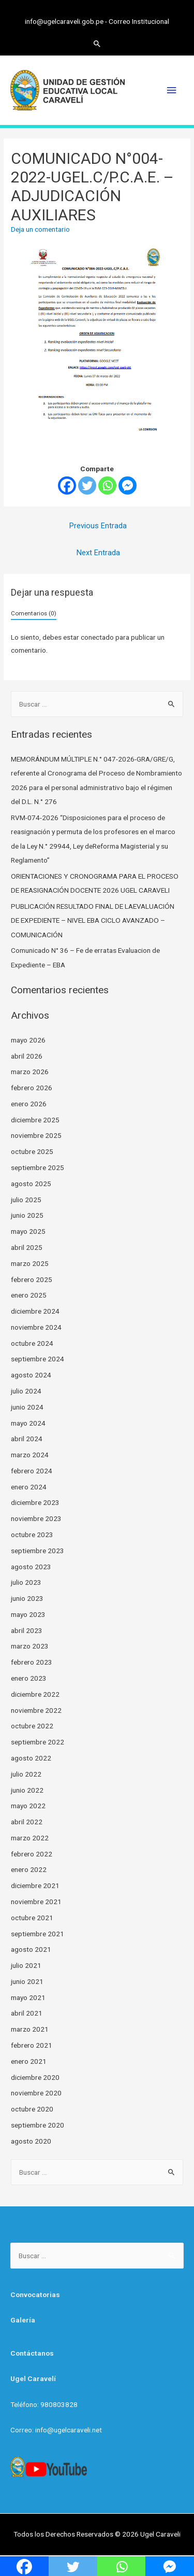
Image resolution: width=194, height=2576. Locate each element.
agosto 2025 (31, 1183)
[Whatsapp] (107, 485)
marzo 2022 (30, 1838)
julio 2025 (26, 1199)
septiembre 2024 (37, 1359)
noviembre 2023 (36, 1518)
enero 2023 (29, 1678)
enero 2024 (29, 1487)
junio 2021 (27, 1981)
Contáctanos (32, 2353)
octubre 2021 (32, 1917)
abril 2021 (26, 2013)
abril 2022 (26, 1822)
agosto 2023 (31, 1567)
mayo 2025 (28, 1231)
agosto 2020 (31, 2141)
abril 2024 (26, 1438)
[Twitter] (87, 485)
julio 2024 (26, 1391)
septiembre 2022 (37, 1742)
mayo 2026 (28, 1040)
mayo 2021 (28, 1997)
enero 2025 (29, 1295)
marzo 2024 (30, 1455)
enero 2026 (29, 1104)
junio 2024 (27, 1407)
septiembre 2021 (37, 1934)
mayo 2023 (28, 1614)
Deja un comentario (40, 229)
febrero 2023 (31, 1662)
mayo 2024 (28, 1423)
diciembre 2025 (35, 1120)
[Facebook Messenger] (127, 485)
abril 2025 (26, 1247)
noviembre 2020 (36, 2093)
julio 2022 (26, 1774)
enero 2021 (29, 2061)
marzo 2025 (30, 1263)
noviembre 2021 (36, 1901)
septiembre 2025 (37, 1167)
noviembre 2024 (36, 1327)
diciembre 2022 (35, 1694)
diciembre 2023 (35, 1502)
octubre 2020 (32, 2109)
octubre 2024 (32, 1343)
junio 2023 (27, 1598)
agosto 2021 (31, 1949)
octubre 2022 (32, 1726)
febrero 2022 (31, 1854)
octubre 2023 (32, 1534)
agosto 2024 (31, 1375)
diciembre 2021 (35, 1885)
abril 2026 (26, 1056)
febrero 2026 (31, 1087)
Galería (22, 2320)
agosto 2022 (31, 1758)
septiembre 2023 (37, 1550)
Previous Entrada (98, 525)
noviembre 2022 (36, 1710)
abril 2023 (26, 1630)
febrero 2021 (31, 2045)
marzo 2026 (30, 1071)
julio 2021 (26, 1965)
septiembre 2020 (37, 2125)
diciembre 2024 (35, 1311)
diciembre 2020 (35, 2077)
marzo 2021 (30, 2029)
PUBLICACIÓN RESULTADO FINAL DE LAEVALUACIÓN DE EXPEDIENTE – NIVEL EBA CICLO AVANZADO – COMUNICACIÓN (92, 920)
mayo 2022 (28, 1805)
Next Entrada (98, 552)
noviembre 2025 (36, 1135)
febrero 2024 (31, 1471)
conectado (97, 637)
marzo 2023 (30, 1646)
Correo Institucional (139, 21)
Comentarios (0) (33, 613)
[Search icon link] (97, 43)
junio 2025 (27, 1215)
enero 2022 (29, 1869)
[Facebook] (67, 485)
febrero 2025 (31, 1279)
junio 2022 (27, 1790)
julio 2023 (26, 1582)
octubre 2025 (32, 1151)
